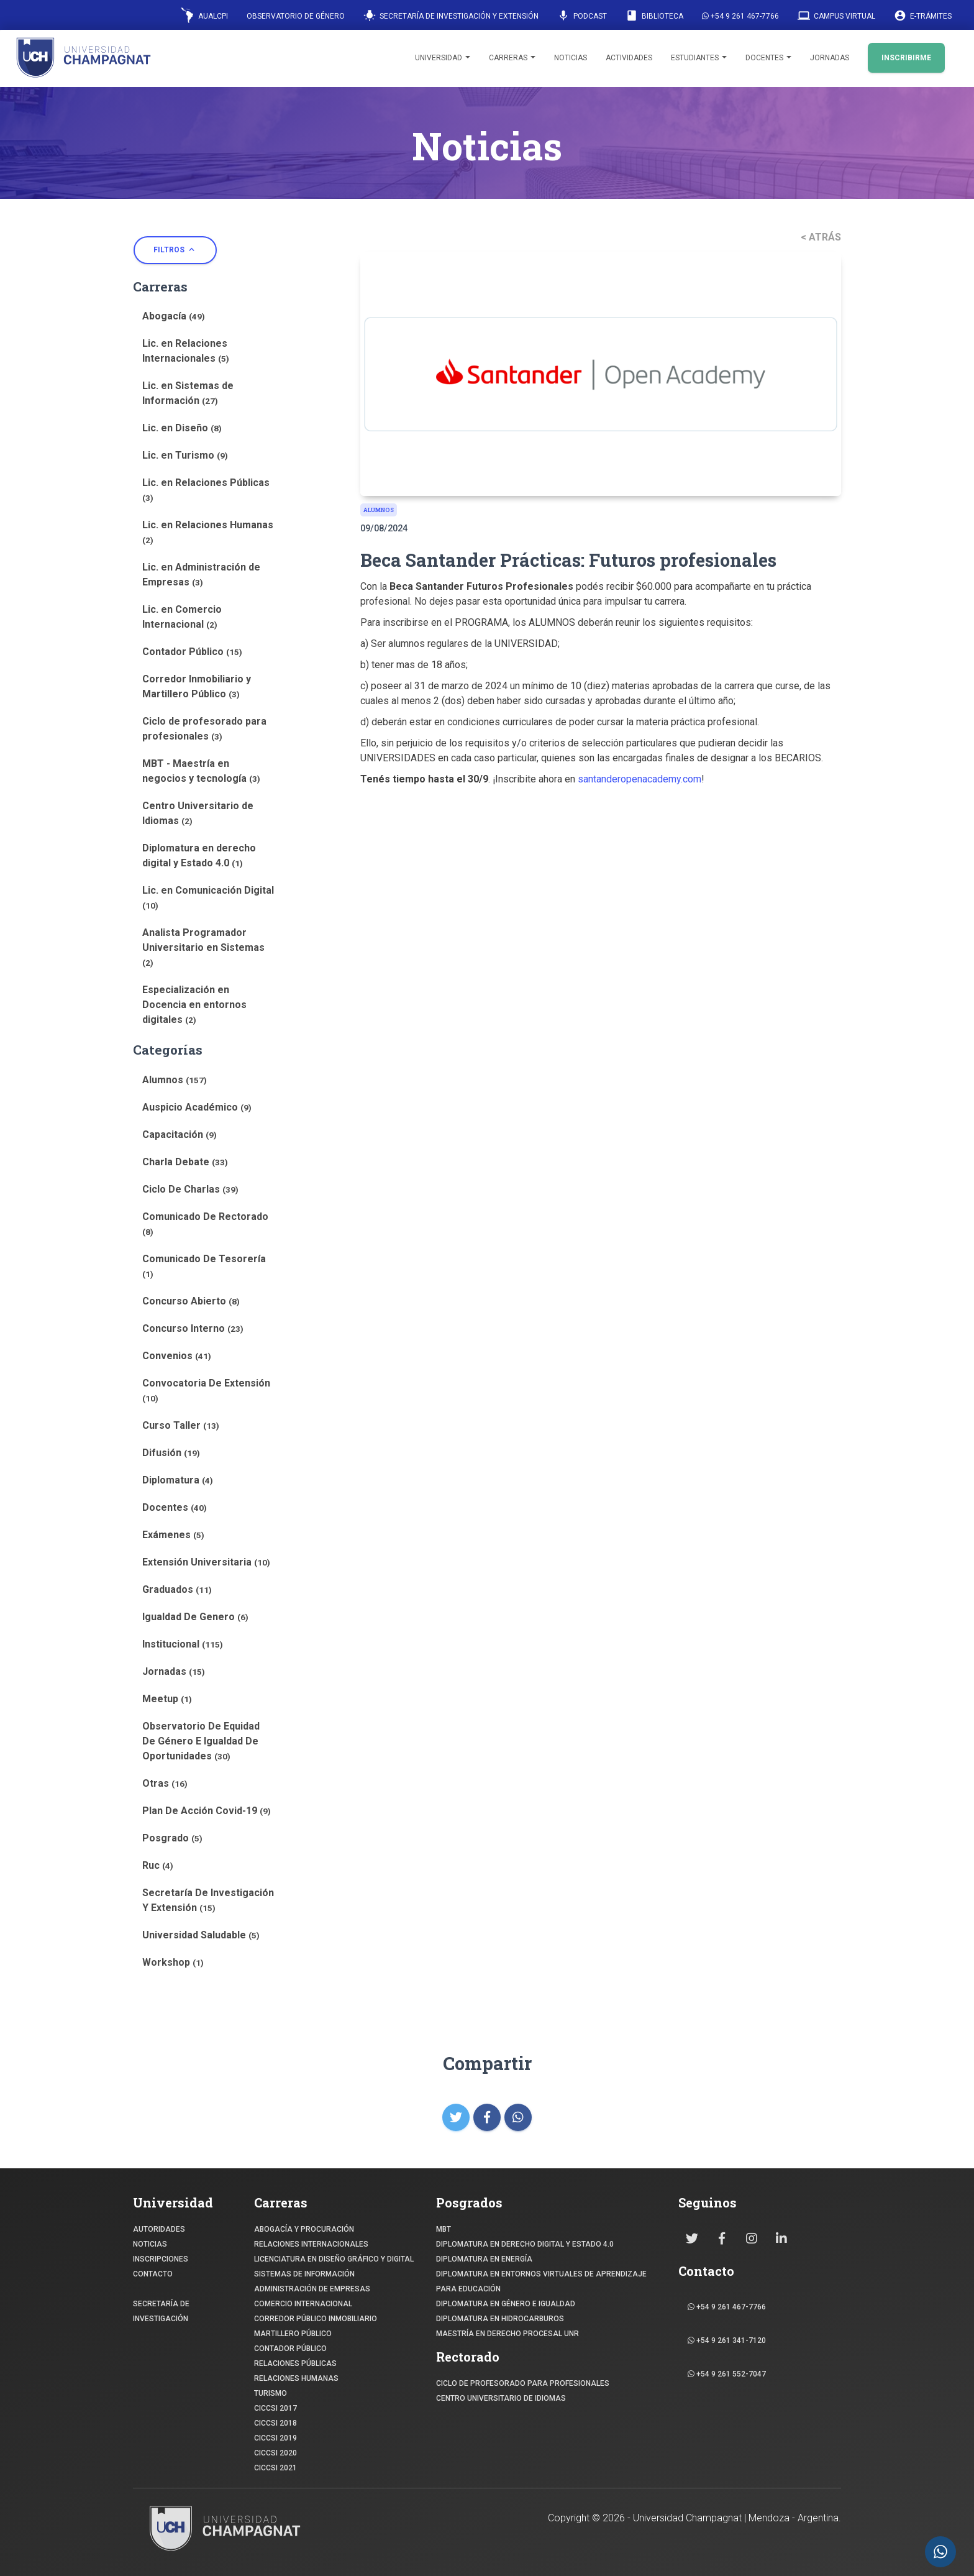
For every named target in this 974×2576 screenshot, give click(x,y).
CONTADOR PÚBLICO (290, 2348)
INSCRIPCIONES (160, 2259)
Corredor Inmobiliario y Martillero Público (196, 686)
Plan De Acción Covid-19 (206, 1811)
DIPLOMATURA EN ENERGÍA (484, 2259)
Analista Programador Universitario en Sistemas (203, 947)
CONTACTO (153, 2274)
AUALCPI (204, 15)
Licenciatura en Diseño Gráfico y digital (334, 2259)
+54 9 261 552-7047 (727, 2374)
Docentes (768, 57)
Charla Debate (185, 1162)
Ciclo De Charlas (190, 1189)
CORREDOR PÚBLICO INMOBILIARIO (315, 2318)
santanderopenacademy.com (639, 779)
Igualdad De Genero (195, 1617)
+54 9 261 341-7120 (727, 2340)
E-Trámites (923, 15)
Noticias (570, 57)
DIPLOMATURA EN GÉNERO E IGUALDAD (505, 2303)
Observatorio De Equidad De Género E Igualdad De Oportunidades (201, 1741)
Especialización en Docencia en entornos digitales (194, 1004)
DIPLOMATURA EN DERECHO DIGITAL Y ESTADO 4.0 (525, 2244)
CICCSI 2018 (275, 2423)
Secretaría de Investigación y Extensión (451, 15)
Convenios (176, 1356)
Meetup (167, 1699)
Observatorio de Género (296, 16)
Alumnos (174, 1080)
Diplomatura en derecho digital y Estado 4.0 (199, 855)
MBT (443, 2229)
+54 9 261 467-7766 (740, 16)
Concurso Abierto (191, 1301)
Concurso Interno (193, 1328)
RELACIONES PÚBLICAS (295, 2363)
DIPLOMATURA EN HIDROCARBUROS (500, 2318)
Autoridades (159, 2229)
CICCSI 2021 (275, 2468)
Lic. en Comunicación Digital (208, 897)
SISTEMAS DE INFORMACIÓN (304, 2274)
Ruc (157, 1865)
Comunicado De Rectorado (205, 1224)
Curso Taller (180, 1425)
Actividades (629, 57)
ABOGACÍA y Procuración (304, 2229)
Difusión (171, 1453)
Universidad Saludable (201, 1935)
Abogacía (173, 316)
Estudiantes (699, 57)
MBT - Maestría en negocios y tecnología (201, 771)
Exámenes (173, 1535)
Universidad (442, 57)
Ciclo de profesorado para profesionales (204, 728)
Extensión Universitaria (206, 1562)
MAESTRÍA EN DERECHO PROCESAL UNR (507, 2333)
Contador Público (192, 652)
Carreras (512, 57)
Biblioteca (654, 15)
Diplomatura (177, 1480)
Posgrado (172, 1838)
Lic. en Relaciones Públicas (206, 490)
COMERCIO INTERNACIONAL (303, 2303)
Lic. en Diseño (182, 428)
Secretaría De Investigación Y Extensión (208, 1900)
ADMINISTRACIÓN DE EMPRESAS (312, 2289)
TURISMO (270, 2393)
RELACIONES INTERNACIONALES (311, 2244)
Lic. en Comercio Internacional (182, 616)
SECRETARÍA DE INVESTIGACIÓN (161, 2311)
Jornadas (829, 57)
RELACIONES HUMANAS (296, 2378)
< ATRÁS (821, 237)
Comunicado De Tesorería (204, 1266)
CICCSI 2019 (275, 2438)
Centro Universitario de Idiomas (197, 813)
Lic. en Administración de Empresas (201, 574)
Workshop (173, 1962)
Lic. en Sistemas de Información (188, 393)
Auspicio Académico (197, 1107)
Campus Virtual (836, 15)
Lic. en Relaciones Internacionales (185, 350)
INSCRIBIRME (906, 57)
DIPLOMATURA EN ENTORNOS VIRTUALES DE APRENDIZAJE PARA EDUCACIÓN (541, 2281)
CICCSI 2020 (275, 2453)
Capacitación (179, 1134)
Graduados (177, 1589)
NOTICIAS (150, 2244)
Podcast (582, 15)
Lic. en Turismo (185, 455)
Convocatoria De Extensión (206, 1390)
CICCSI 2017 (275, 2408)
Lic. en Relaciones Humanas (207, 532)
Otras (165, 1783)
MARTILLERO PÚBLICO (293, 2333)
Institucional (182, 1644)
